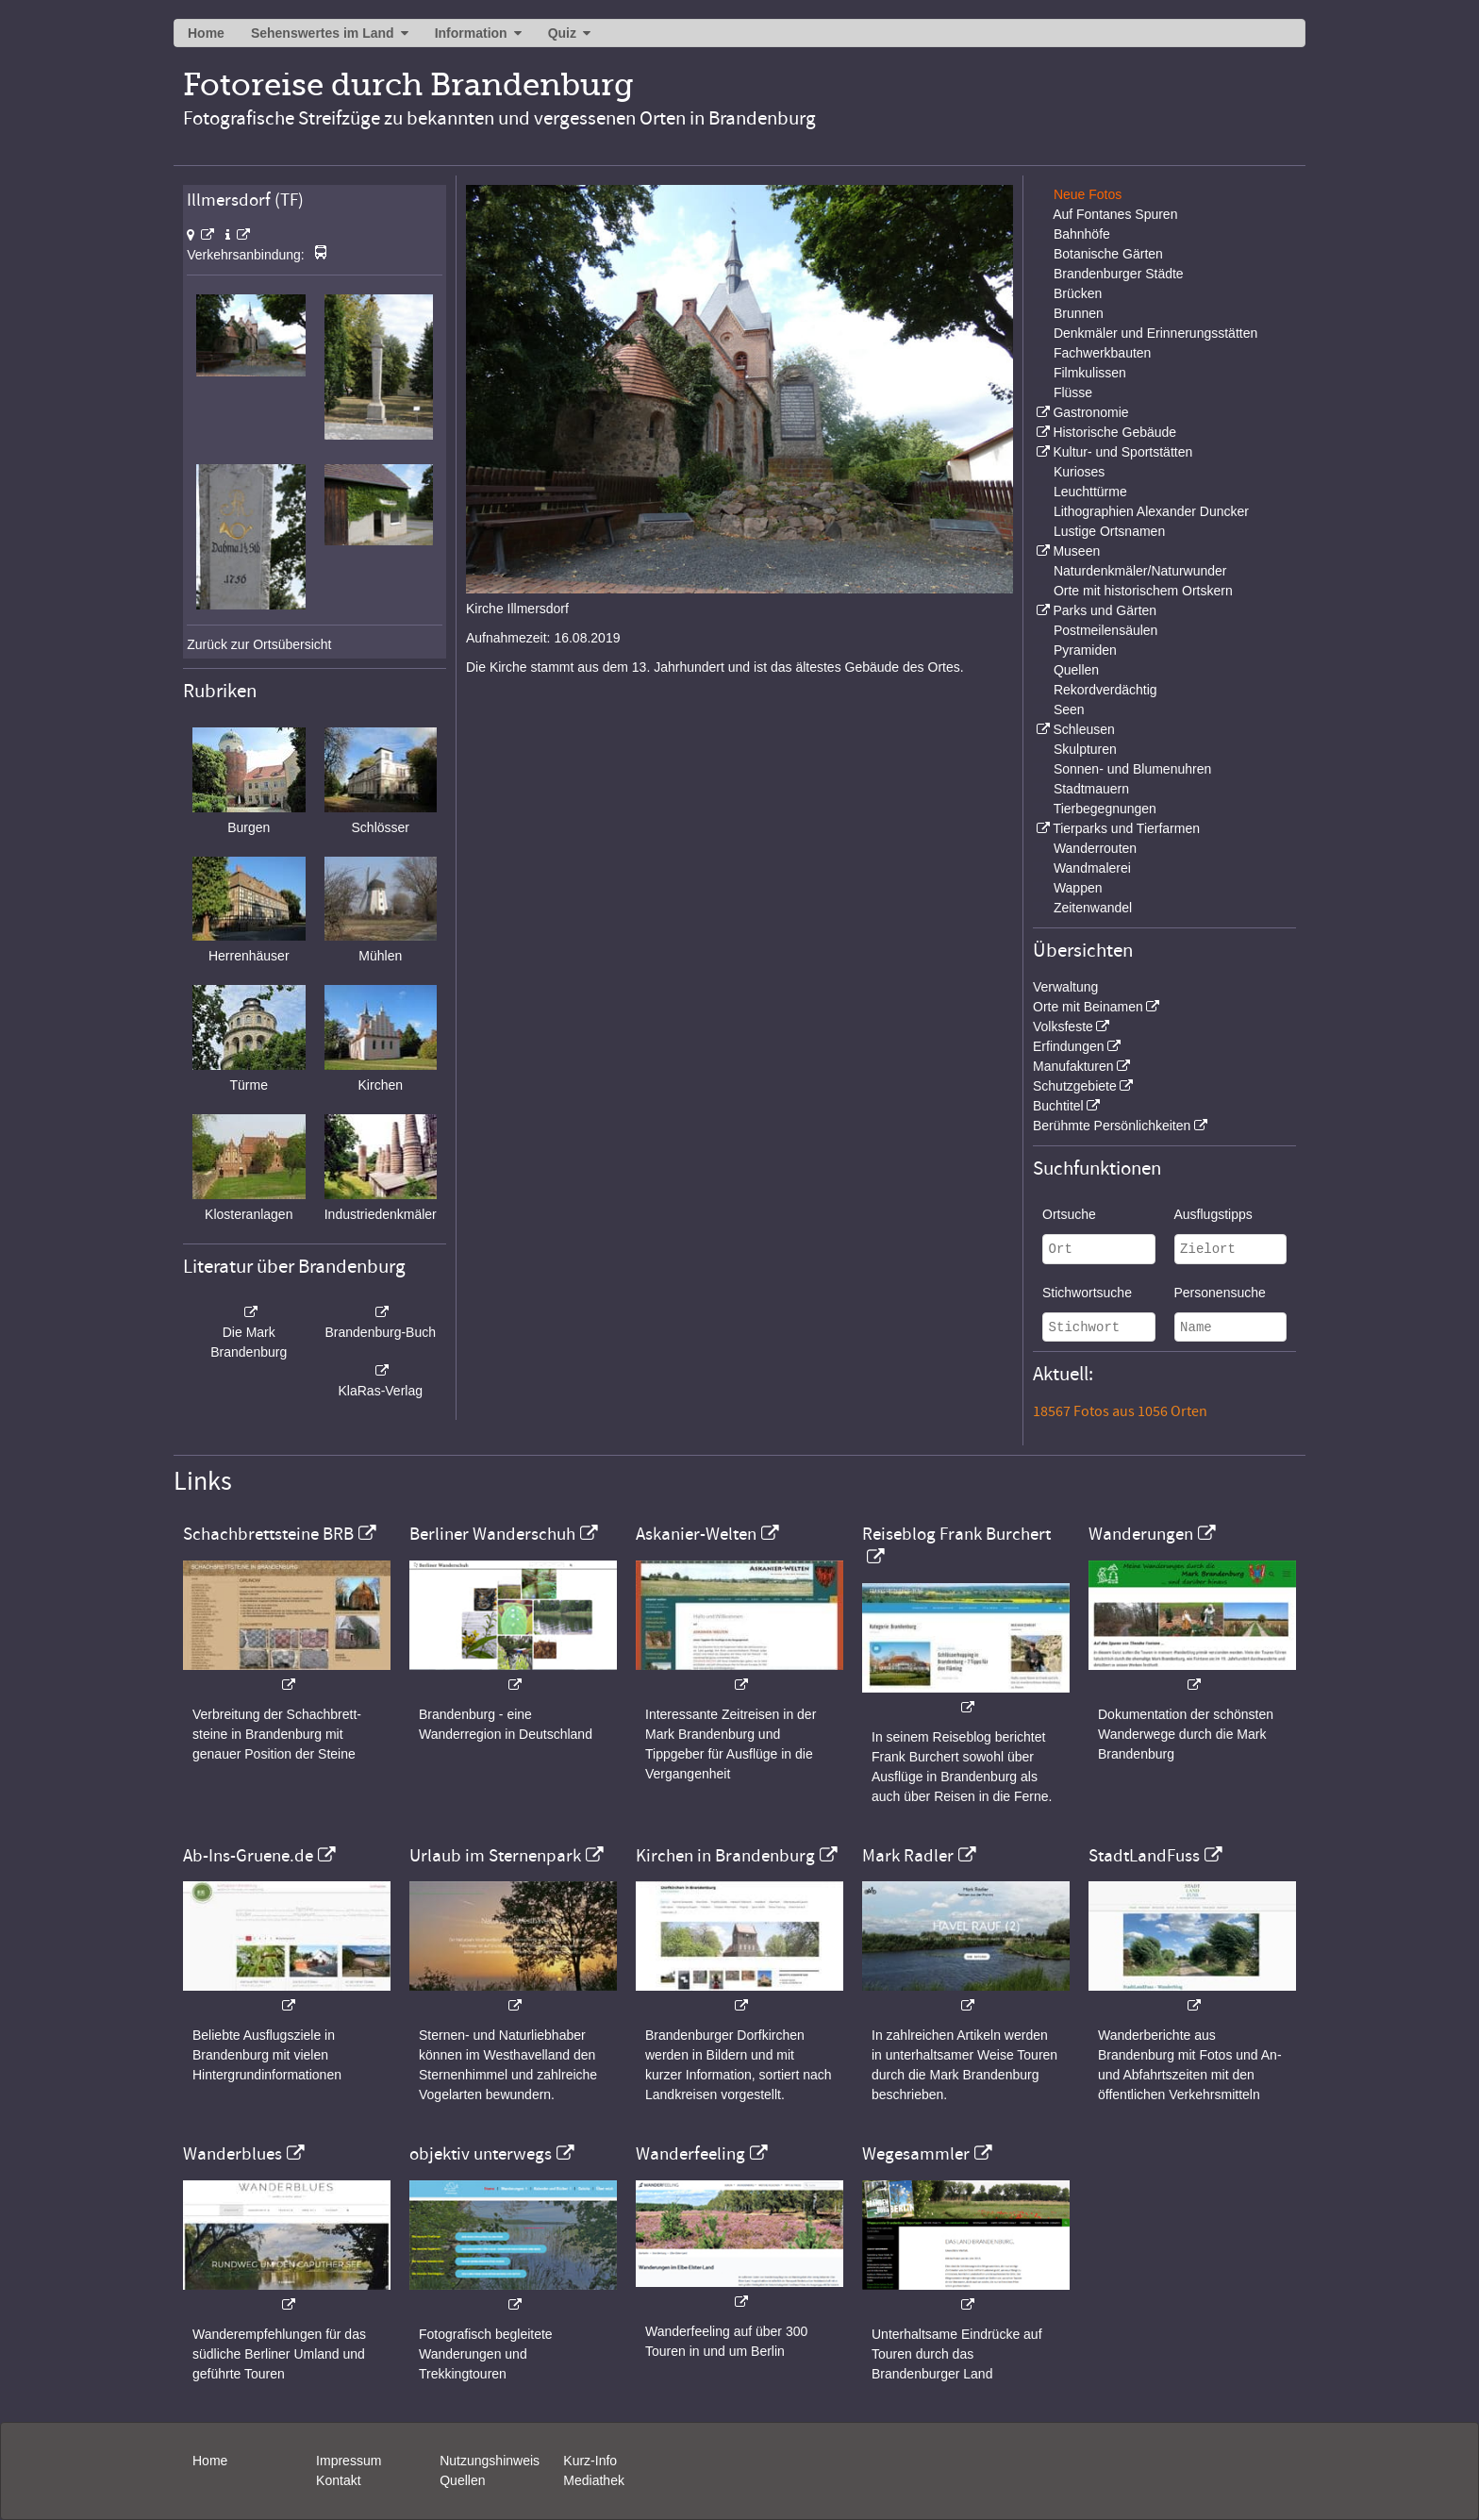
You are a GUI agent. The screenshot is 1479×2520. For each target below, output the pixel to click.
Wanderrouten (1095, 848)
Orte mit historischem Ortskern (1143, 590)
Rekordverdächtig (1105, 689)
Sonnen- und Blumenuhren (1132, 768)
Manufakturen (1073, 1066)
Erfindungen (1069, 1046)
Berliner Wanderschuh (492, 1534)
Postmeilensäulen (1106, 630)
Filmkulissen (1090, 372)
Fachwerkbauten (1103, 352)
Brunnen (1079, 313)
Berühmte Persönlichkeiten (1111, 1125)
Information (471, 33)
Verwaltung (1065, 986)
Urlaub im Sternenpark (495, 1855)
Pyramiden (1085, 650)
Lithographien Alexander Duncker (1151, 511)
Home (206, 33)
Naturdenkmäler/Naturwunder (1140, 570)
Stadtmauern (1091, 788)
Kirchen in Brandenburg (725, 1855)
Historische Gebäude (1114, 432)
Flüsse (1073, 392)
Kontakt (338, 2480)
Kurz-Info (590, 2460)
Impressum (348, 2460)
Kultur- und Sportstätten (1122, 451)
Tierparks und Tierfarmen (1126, 828)
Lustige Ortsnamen (1109, 531)
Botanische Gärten (1108, 253)
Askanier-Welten (696, 1534)
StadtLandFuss (1144, 1855)
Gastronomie (1090, 412)
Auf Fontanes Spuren (1115, 214)
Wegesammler (916, 2154)
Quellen (1076, 669)
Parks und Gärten (1104, 610)
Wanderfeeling (690, 2154)
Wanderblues (232, 2154)
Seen (1069, 709)
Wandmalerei (1092, 868)
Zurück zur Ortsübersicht (259, 644)
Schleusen (1083, 729)
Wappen (1078, 887)
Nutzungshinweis (490, 2460)
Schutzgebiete (1075, 1085)
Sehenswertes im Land (322, 33)
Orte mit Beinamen (1088, 1006)
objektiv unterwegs (480, 2154)
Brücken (1078, 293)
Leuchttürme (1090, 491)
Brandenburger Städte (1119, 273)
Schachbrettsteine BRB (268, 1534)
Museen (1076, 551)
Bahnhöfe (1082, 234)
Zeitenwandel (1093, 907)
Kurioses (1079, 471)
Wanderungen (1140, 1534)
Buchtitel (1058, 1105)
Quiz (562, 33)
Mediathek (593, 2480)
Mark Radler (908, 1855)
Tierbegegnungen (1105, 808)
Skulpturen (1085, 749)
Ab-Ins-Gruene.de (248, 1855)
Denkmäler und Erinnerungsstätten (1155, 333)
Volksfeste (1063, 1026)
